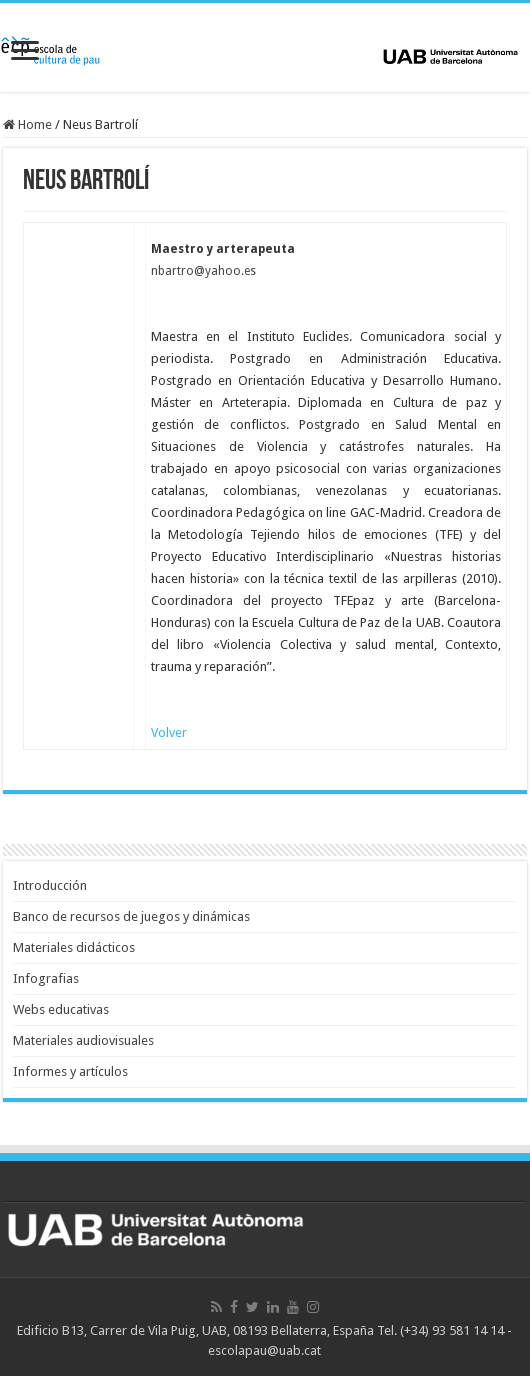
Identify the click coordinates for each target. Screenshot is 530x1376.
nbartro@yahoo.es (203, 271)
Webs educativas (61, 1009)
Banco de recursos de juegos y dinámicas (131, 916)
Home (27, 124)
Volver (169, 732)
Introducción (50, 885)
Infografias (46, 978)
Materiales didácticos (74, 947)
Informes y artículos (70, 1071)
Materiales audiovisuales (83, 1040)
